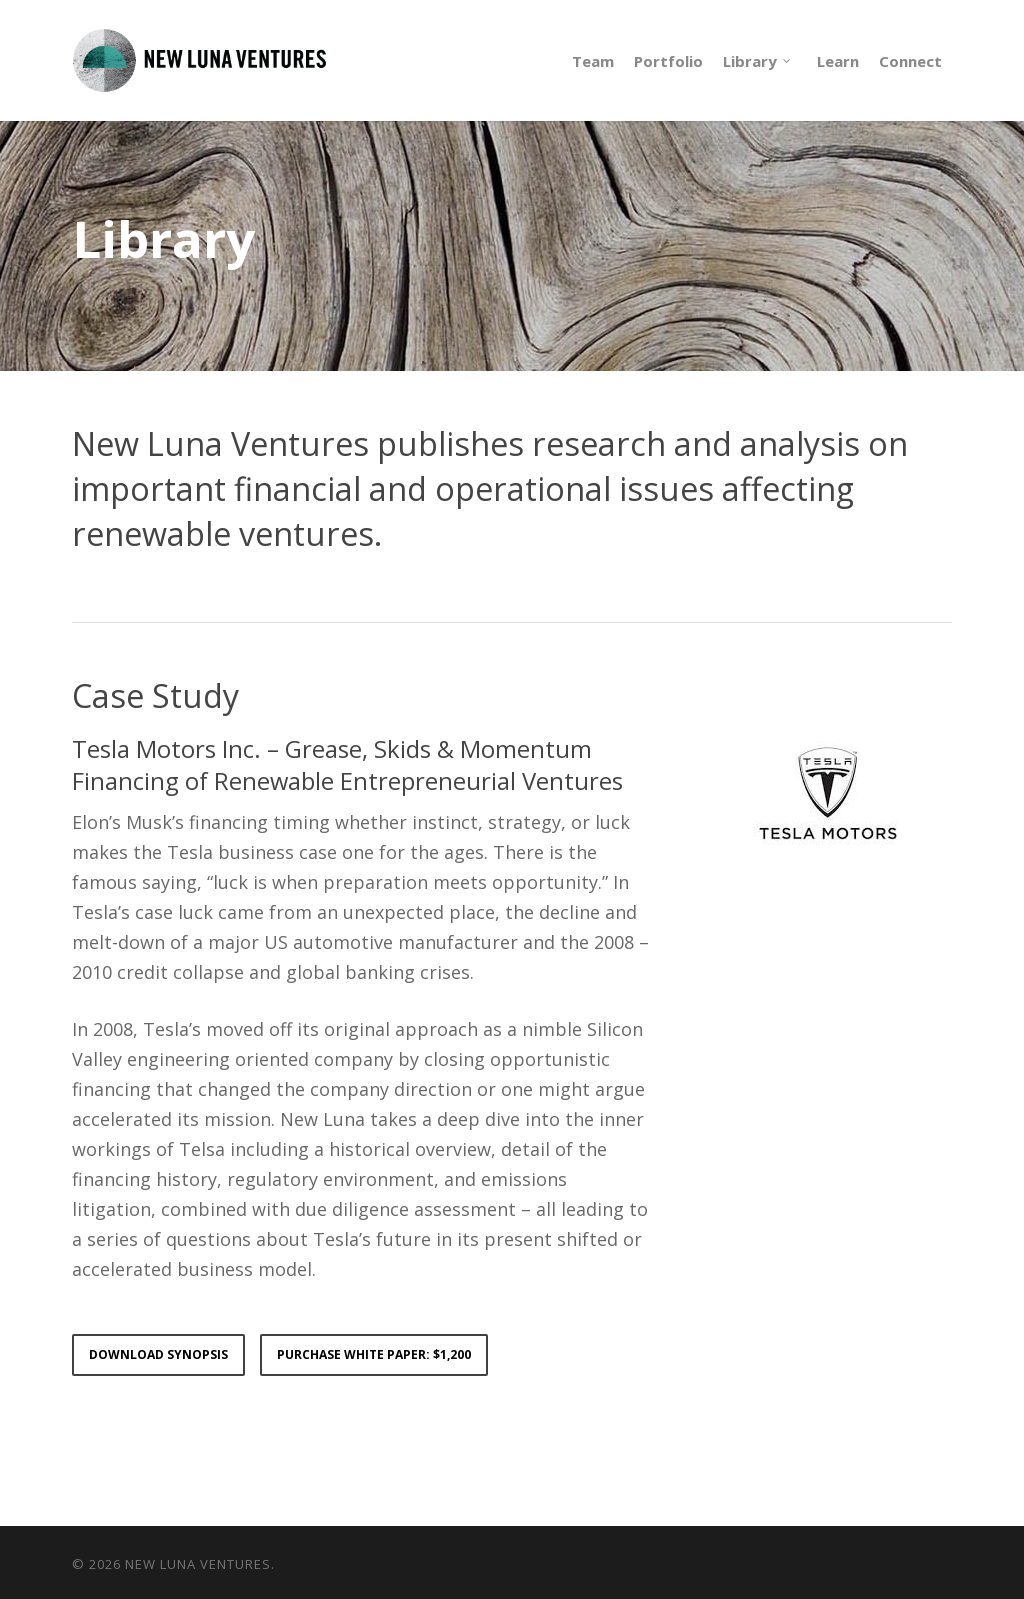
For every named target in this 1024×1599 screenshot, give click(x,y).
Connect (910, 61)
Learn (838, 61)
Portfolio (668, 61)
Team (593, 61)
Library (758, 60)
